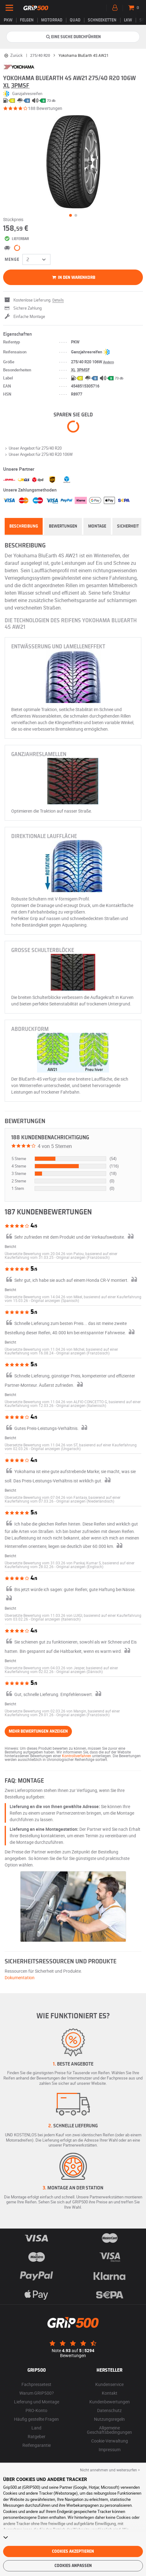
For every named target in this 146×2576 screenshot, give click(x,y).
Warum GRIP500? (36, 2393)
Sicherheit (128, 526)
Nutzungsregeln (109, 2419)
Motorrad (51, 20)
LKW (128, 20)
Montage (97, 526)
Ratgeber (36, 2436)
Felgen (27, 20)
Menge (12, 259)
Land (36, 2428)
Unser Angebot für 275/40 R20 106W (38, 454)
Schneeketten (102, 20)
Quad (75, 20)
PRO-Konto (36, 2410)
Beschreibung (23, 526)
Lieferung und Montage (36, 2402)
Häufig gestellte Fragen (36, 2419)
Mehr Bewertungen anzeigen (38, 1731)
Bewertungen (63, 526)
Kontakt (109, 2393)
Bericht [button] (10, 1246)
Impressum (109, 2449)
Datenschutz (109, 2410)
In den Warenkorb (73, 277)
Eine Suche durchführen (73, 37)
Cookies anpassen (73, 2566)
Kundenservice (109, 2384)
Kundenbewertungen (109, 2402)
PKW (8, 20)
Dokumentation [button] (20, 1977)
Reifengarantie (36, 2445)
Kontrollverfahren (76, 1755)
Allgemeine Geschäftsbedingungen (109, 2430)
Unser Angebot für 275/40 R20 (32, 448)
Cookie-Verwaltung (109, 2441)
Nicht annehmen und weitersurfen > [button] (110, 2469)
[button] (83, 1257)
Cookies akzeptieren (73, 2551)
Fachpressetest (36, 2384)
